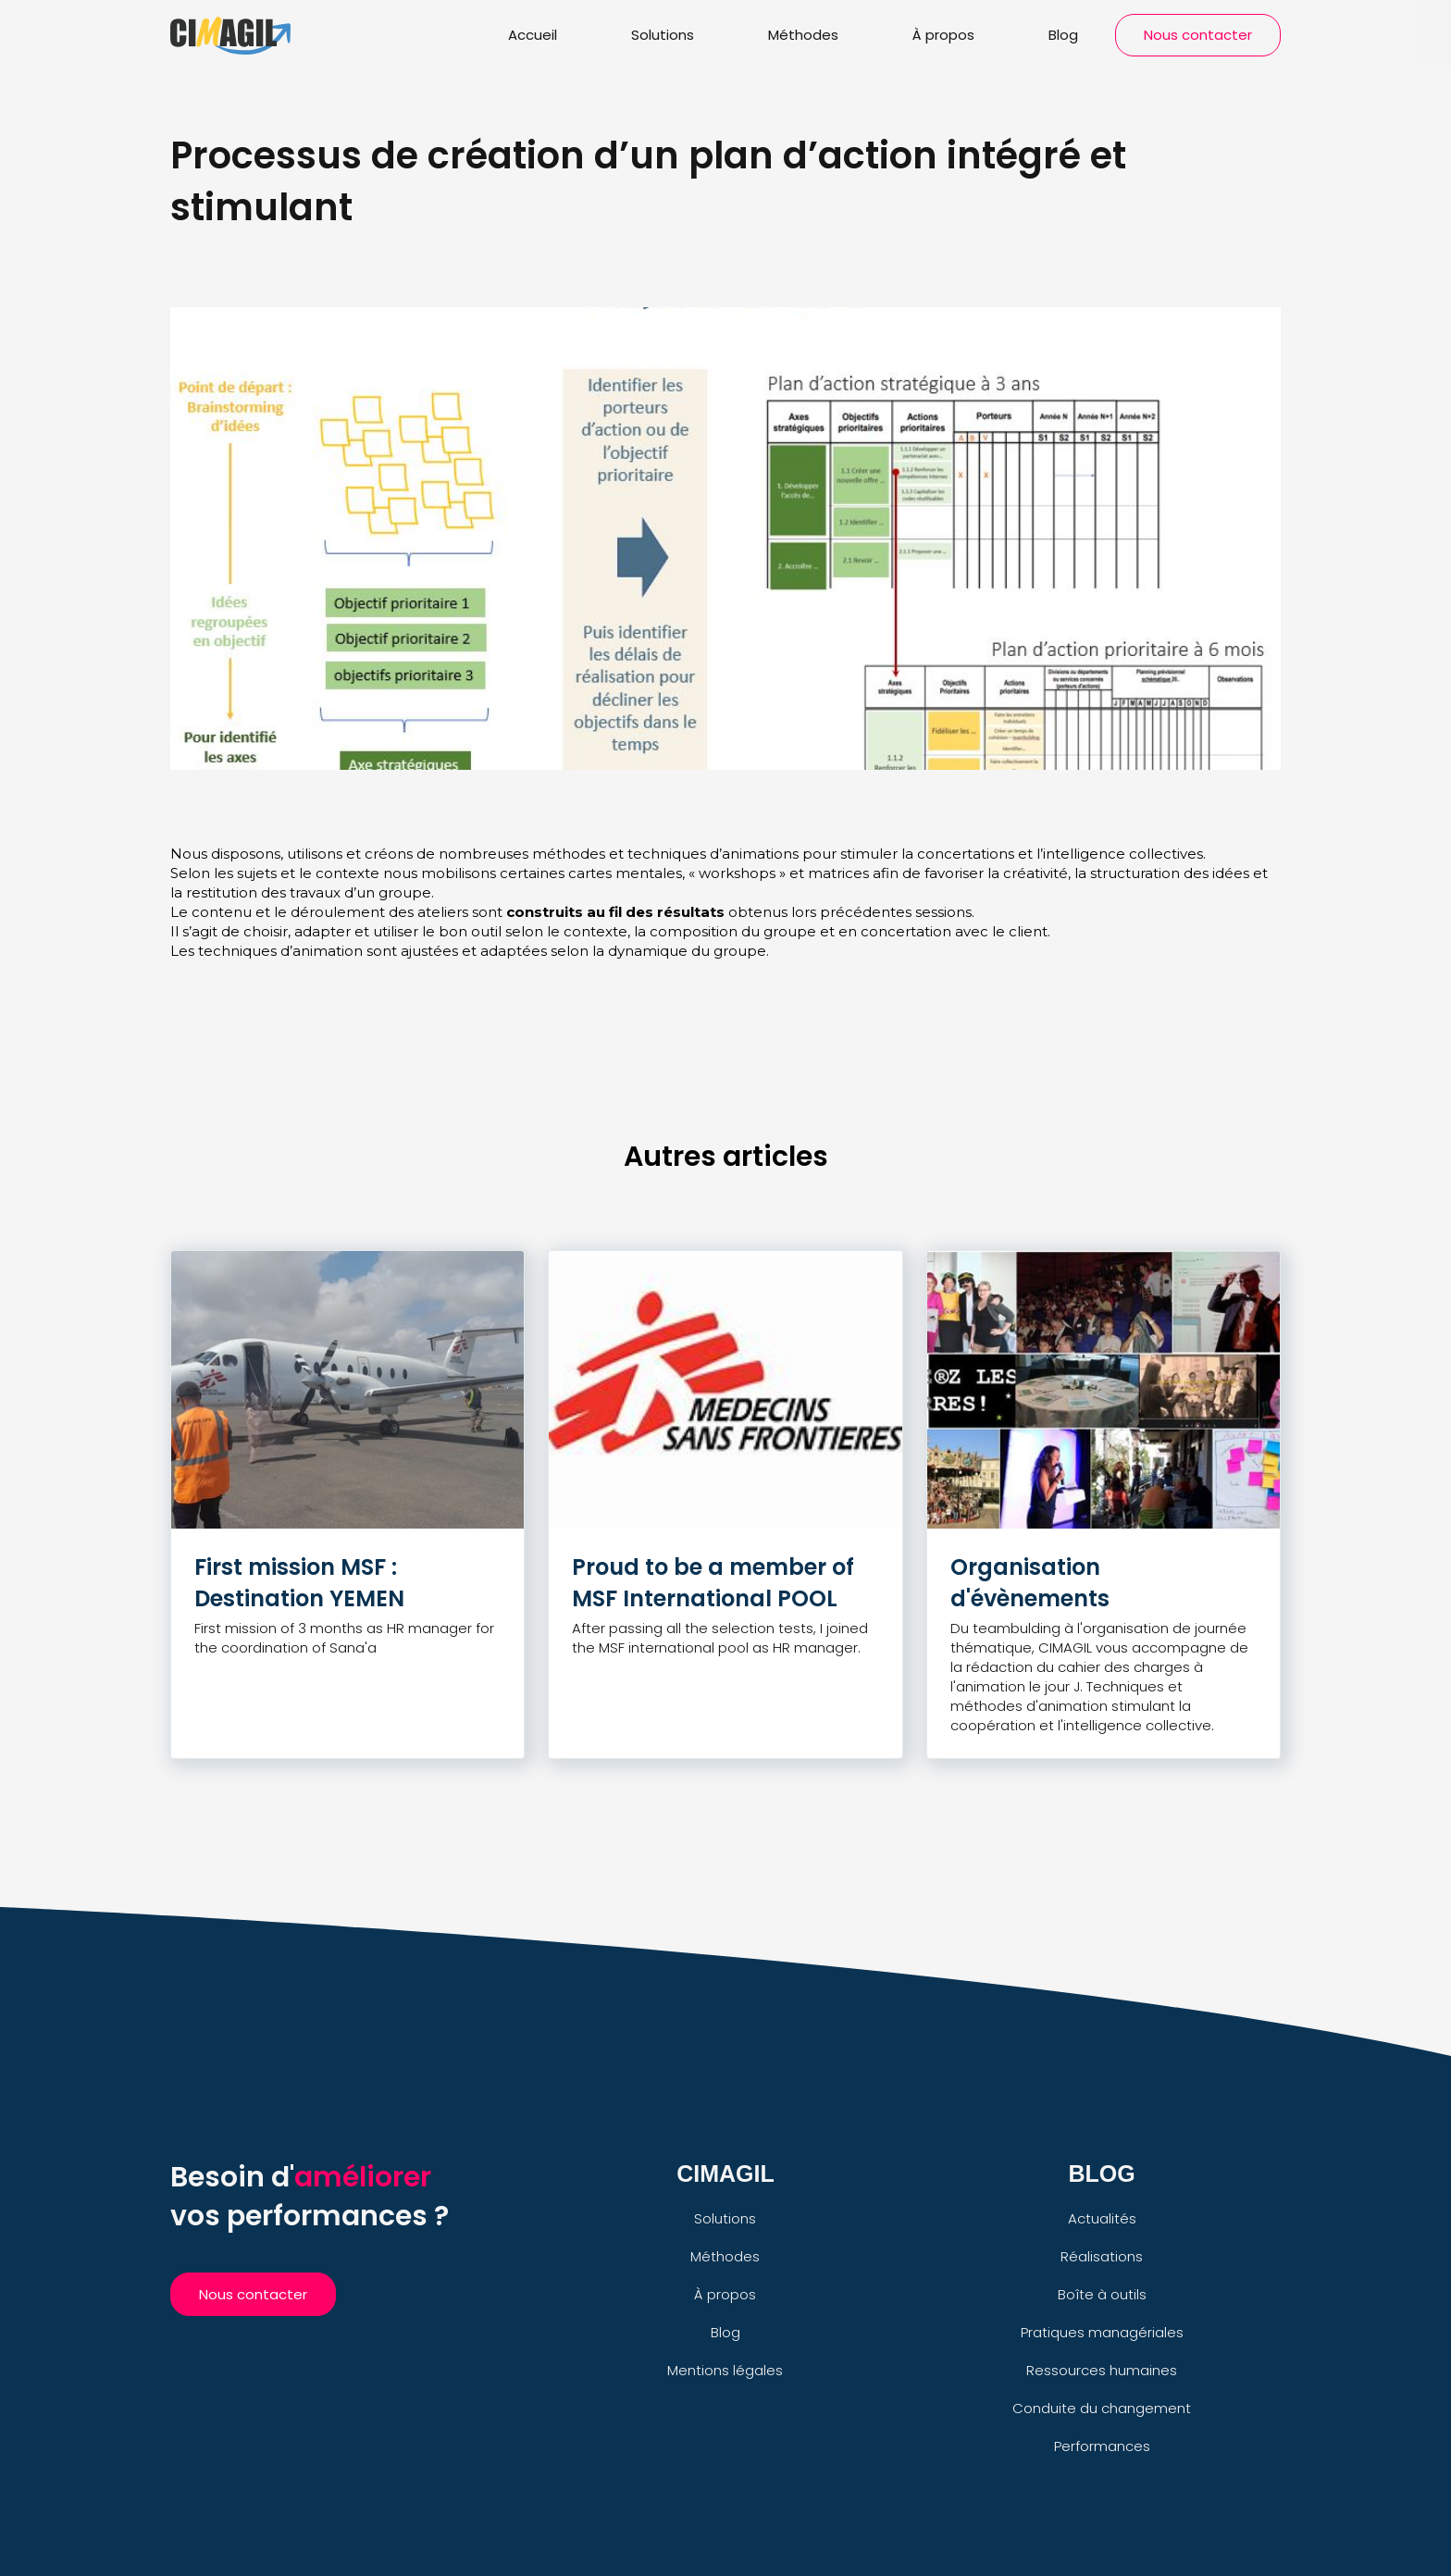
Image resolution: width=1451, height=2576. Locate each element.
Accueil (532, 34)
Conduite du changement (1101, 2408)
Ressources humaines (1101, 2370)
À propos (943, 34)
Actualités (1102, 2218)
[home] (230, 32)
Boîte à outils (1102, 2294)
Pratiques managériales (1102, 2332)
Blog (1063, 34)
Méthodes (803, 34)
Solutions (662, 34)
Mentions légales (725, 2370)
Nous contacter (1198, 34)
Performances (1102, 2446)
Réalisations (1101, 2256)
